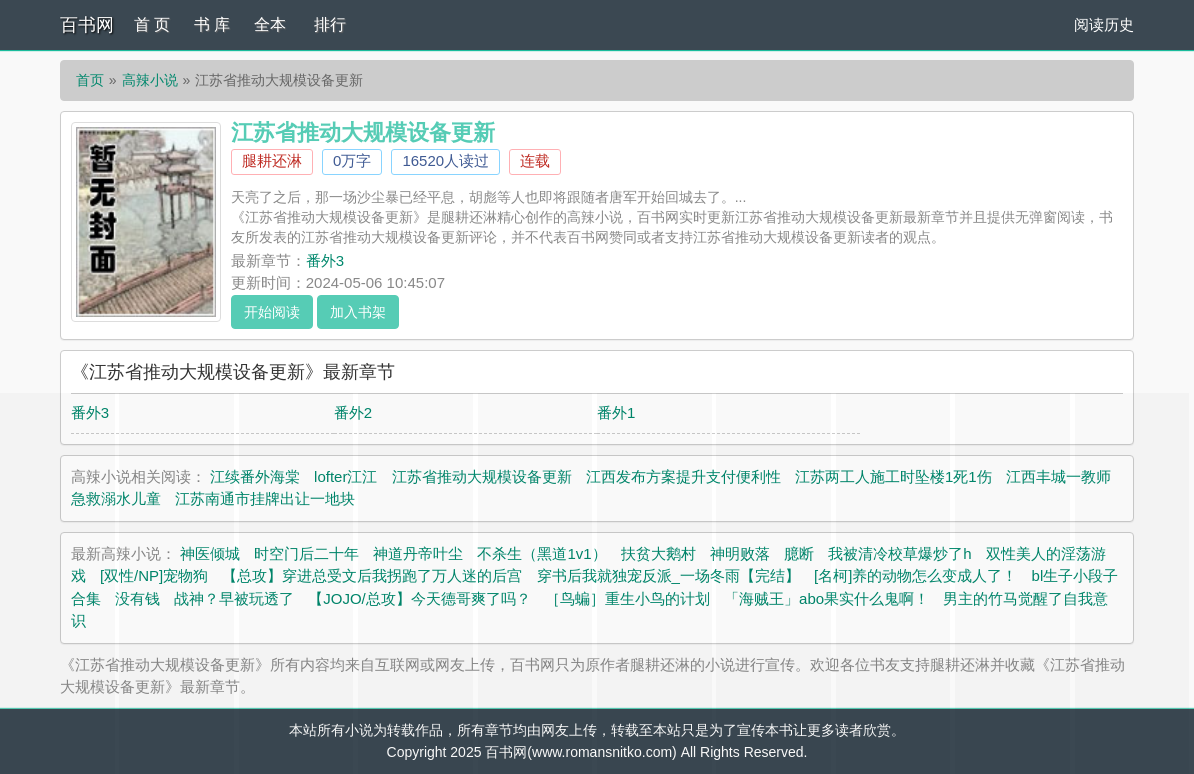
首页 (90, 80)
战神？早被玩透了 (234, 598)
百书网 (87, 25)
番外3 (325, 260)
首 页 (152, 24)
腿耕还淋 (272, 160)
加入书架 (358, 312)
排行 (330, 24)
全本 (270, 24)
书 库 (212, 24)
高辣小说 (150, 80)
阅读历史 (1104, 24)
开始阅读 (272, 312)
